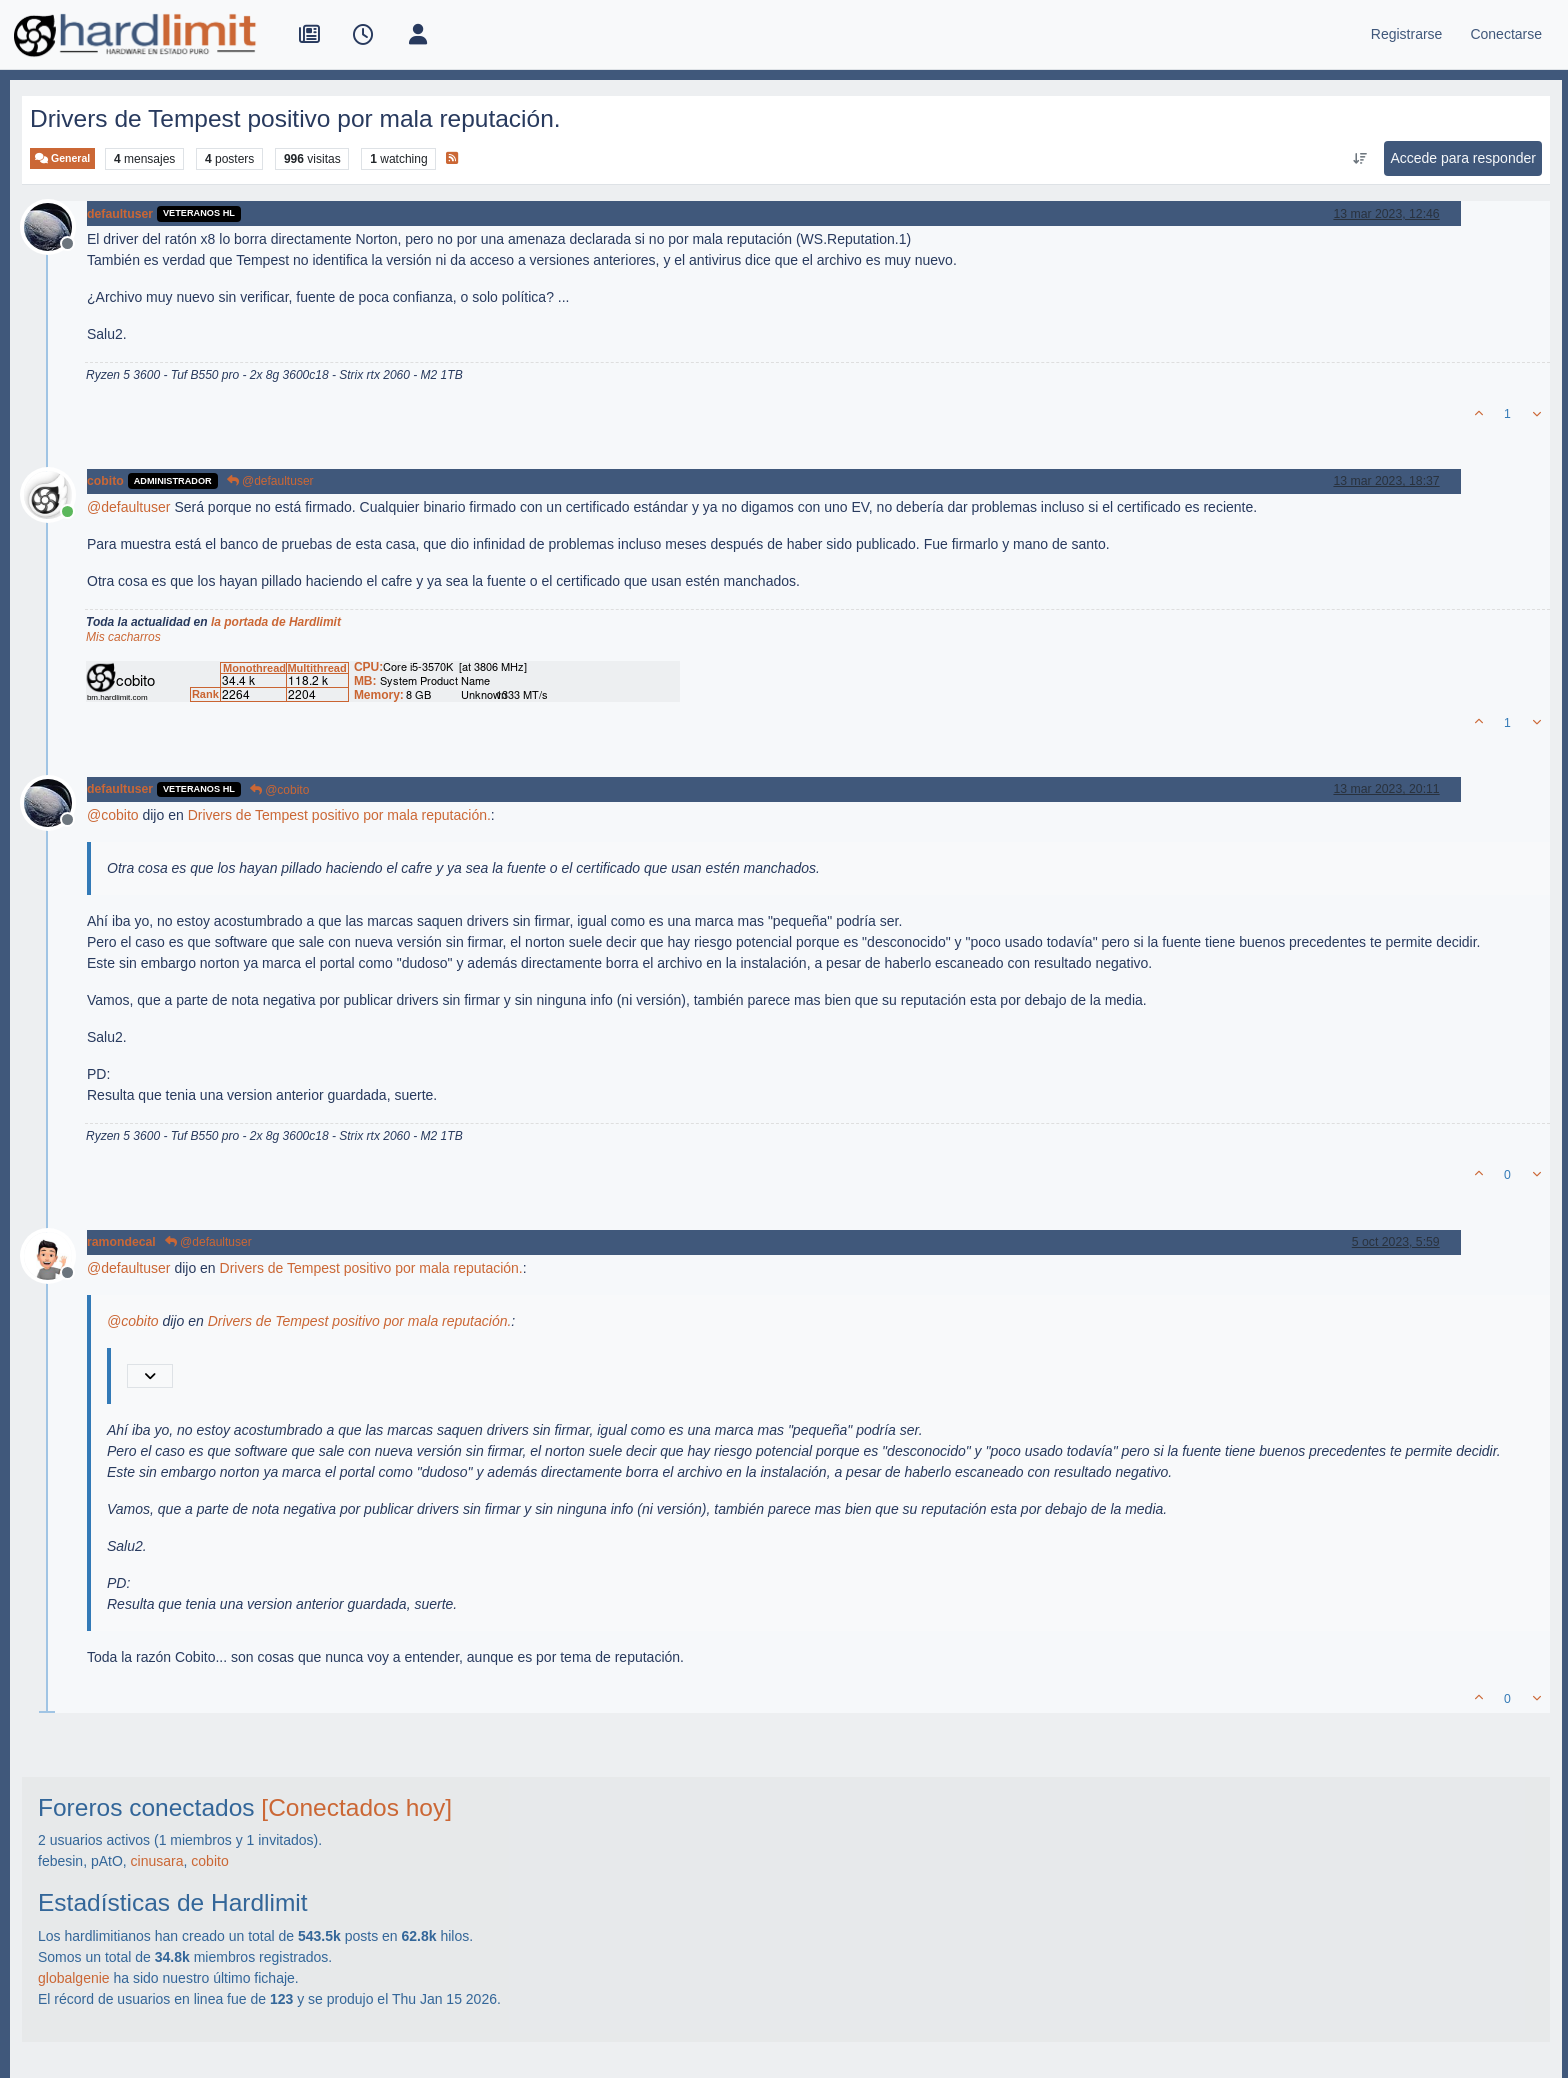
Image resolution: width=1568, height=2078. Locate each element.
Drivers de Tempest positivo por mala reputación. (339, 815)
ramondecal (121, 1242)
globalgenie (74, 1978)
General (62, 158)
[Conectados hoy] (356, 1807)
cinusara (157, 1861)
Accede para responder (1463, 158)
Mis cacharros (123, 637)
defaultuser (120, 214)
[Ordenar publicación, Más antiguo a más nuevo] (1359, 159)
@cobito (280, 790)
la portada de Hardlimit (276, 622)
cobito (105, 481)
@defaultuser (270, 481)
